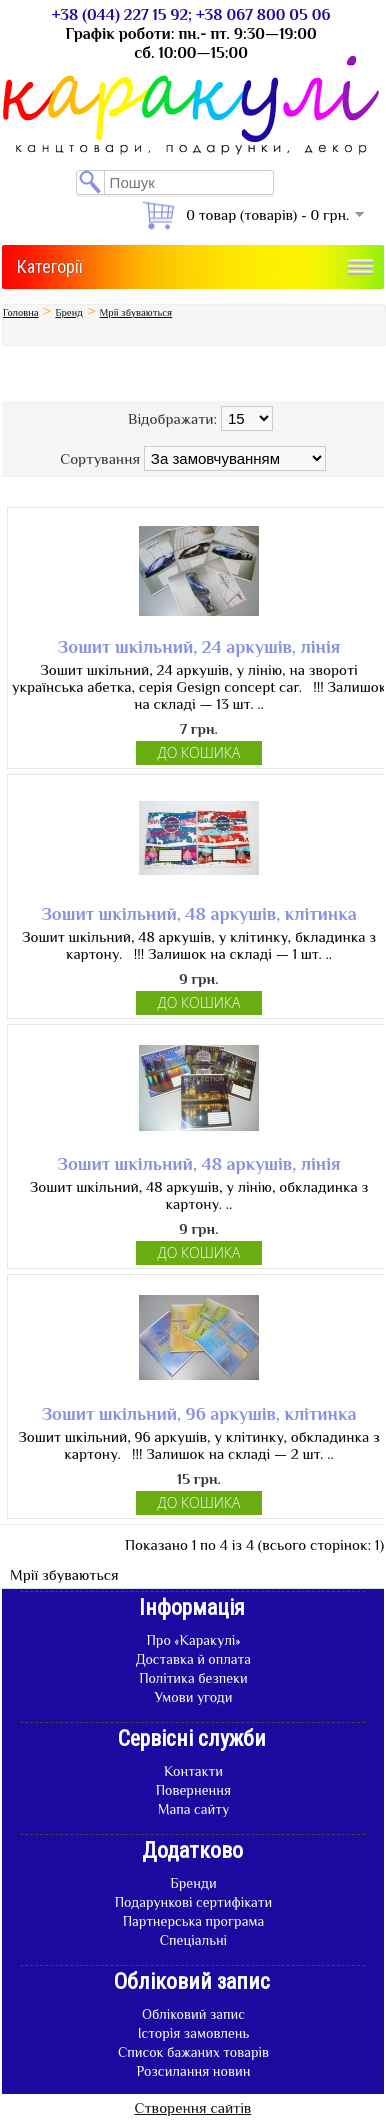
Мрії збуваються (136, 312)
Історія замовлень (194, 2033)
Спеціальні (193, 1940)
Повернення (193, 1790)
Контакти (193, 1771)
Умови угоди (193, 1697)
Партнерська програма (194, 1921)
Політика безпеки (193, 1678)
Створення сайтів (193, 2107)
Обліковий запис (193, 2014)
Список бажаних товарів (193, 2052)
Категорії (50, 266)
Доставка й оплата (193, 1659)
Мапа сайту (193, 1809)
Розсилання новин (194, 2071)
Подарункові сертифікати (193, 1902)
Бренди (193, 1883)
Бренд (69, 312)
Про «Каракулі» (193, 1640)
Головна (21, 312)
